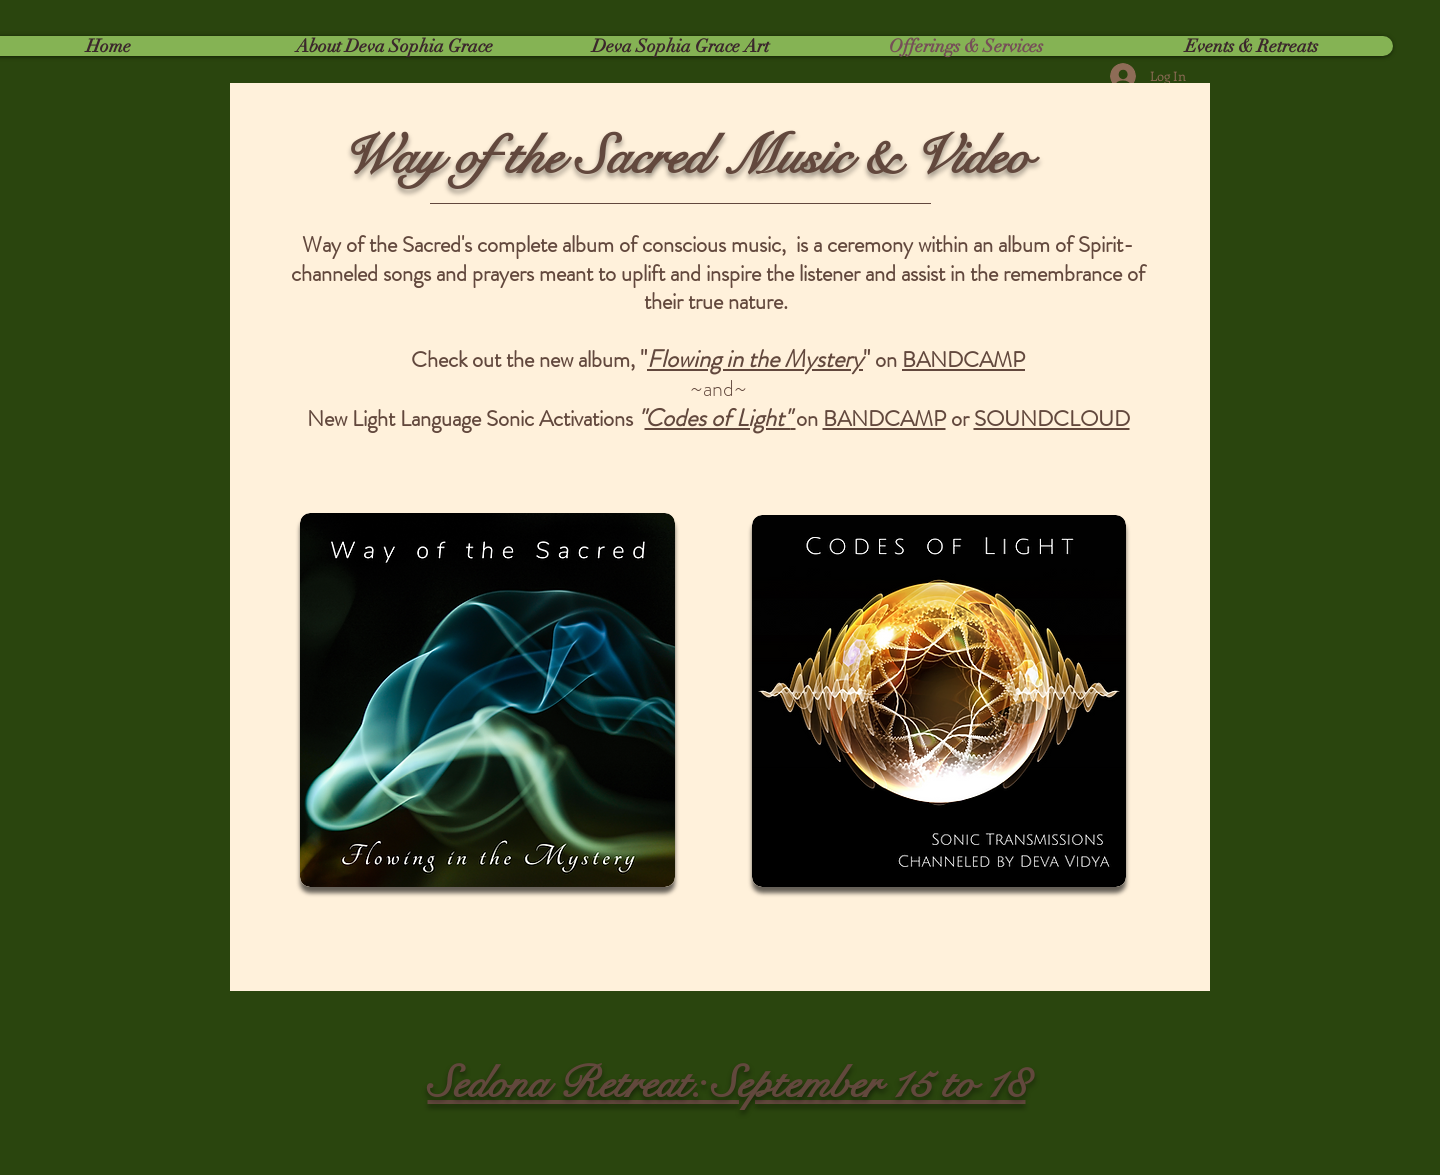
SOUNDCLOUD (1052, 418)
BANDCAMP (963, 359)
